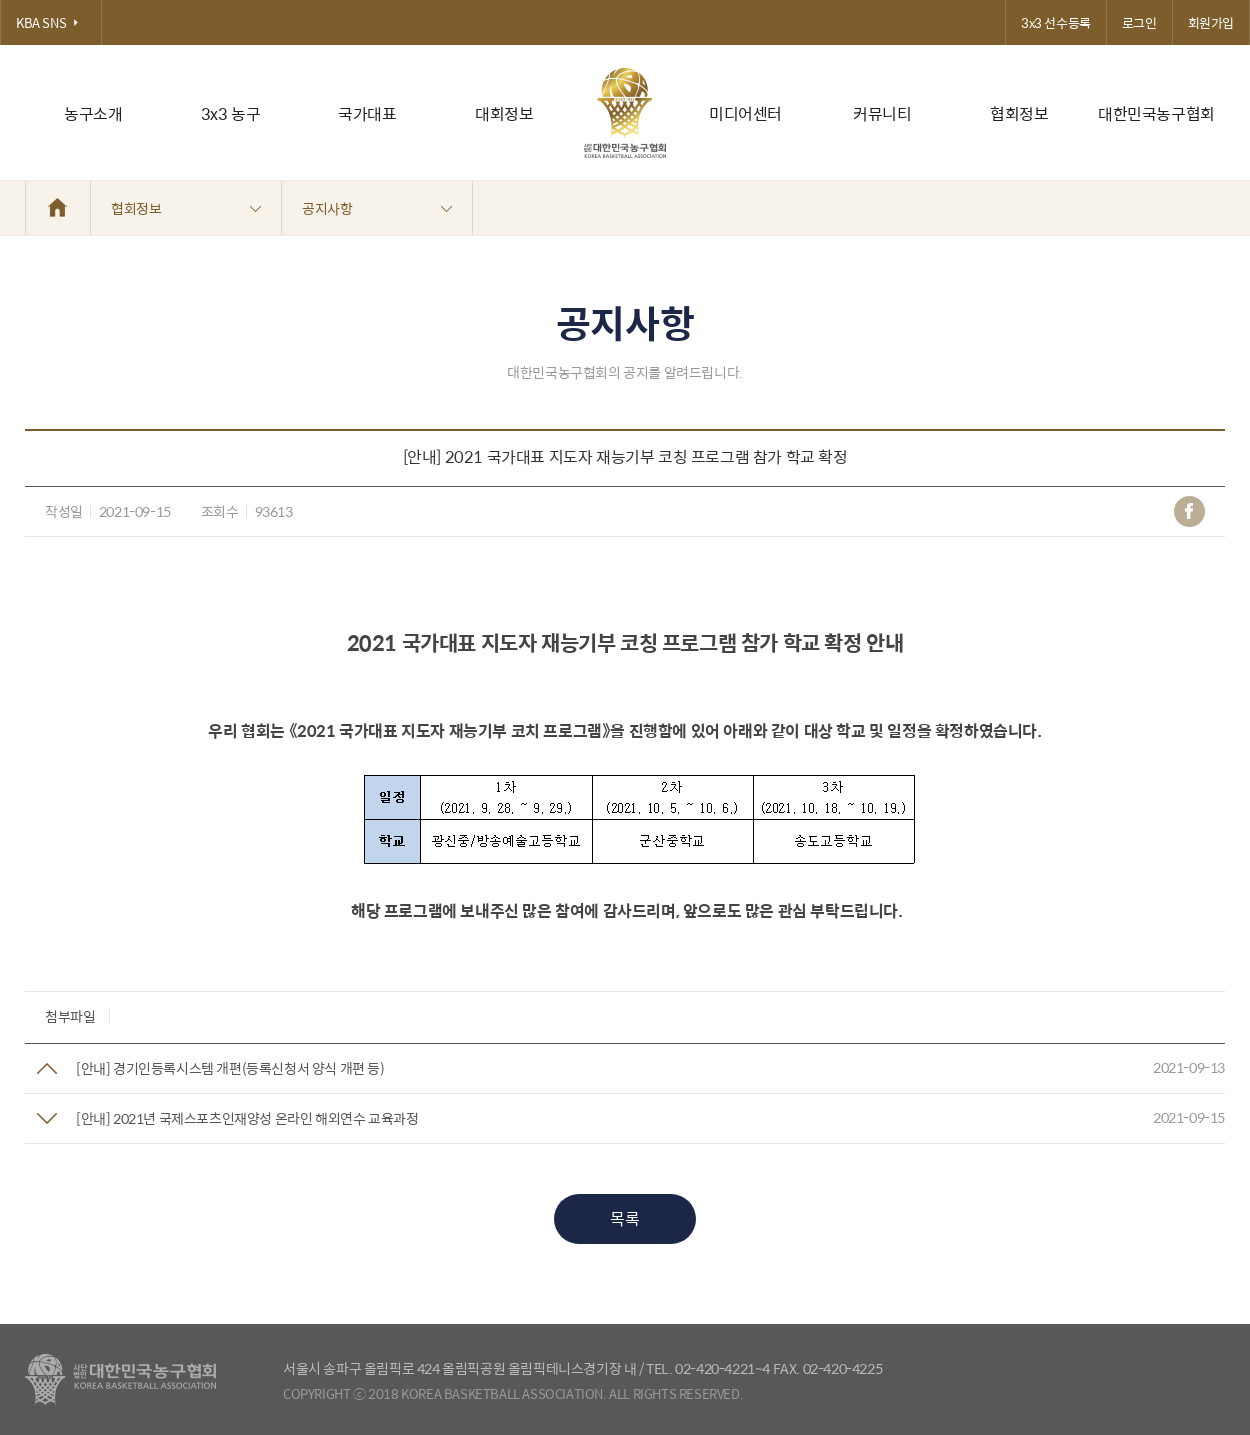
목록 (624, 1218)
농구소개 (93, 113)
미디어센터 (745, 113)
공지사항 (377, 208)
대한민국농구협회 (1156, 113)
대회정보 (504, 113)
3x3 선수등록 (1056, 22)
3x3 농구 (231, 113)
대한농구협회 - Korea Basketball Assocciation (120, 1380)
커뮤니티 (882, 113)
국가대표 (367, 113)
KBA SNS (51, 22)
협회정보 (1019, 113)
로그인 (1139, 22)
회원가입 (1211, 22)
